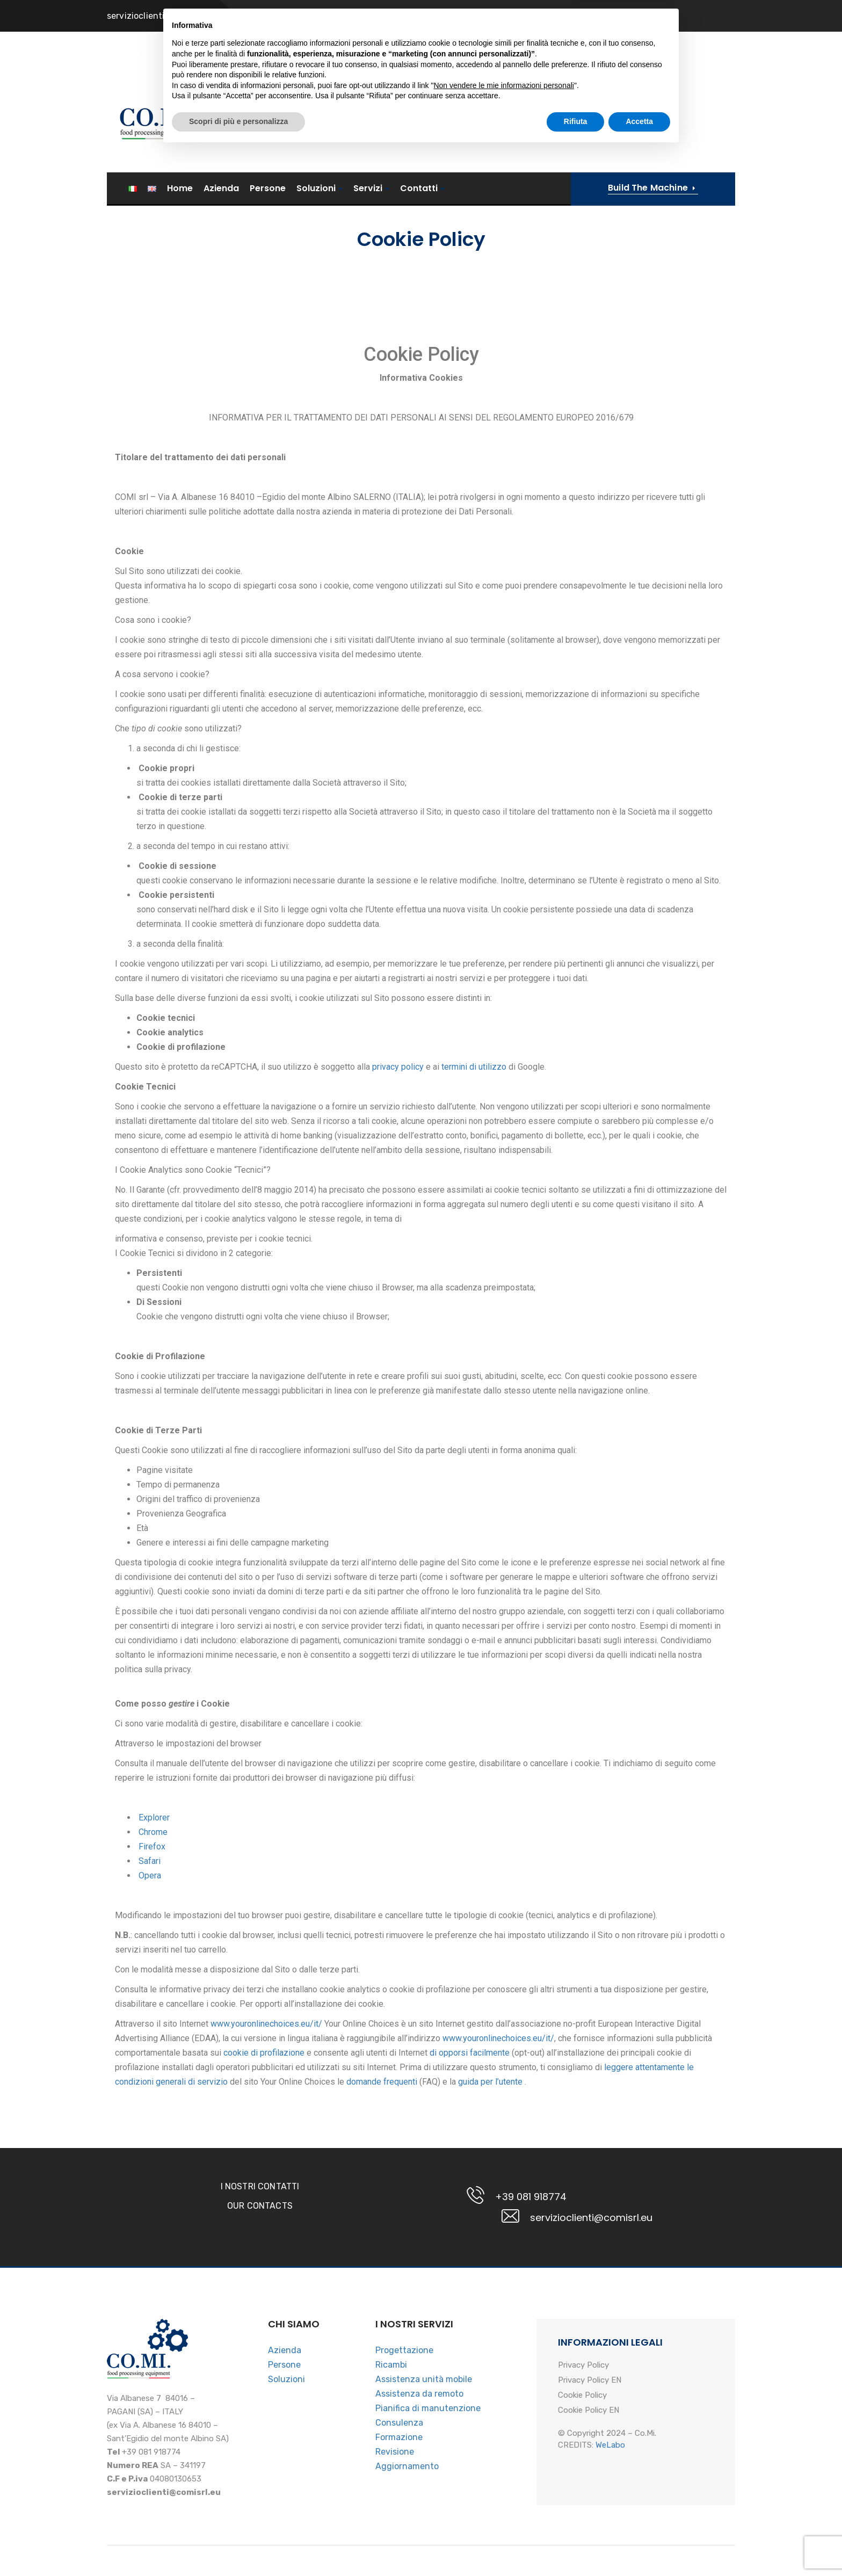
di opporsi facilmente (470, 2053)
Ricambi (391, 2365)
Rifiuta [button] (575, 2546)
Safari (150, 1861)
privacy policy (398, 1067)
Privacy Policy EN (589, 2380)
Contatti (419, 188)
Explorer (154, 1817)
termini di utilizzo (473, 1067)
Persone (268, 188)
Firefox (152, 1846)
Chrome (153, 1832)
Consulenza (399, 2423)
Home (180, 188)
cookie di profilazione (263, 2053)
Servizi (367, 188)
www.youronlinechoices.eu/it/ (265, 2024)
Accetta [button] (639, 2546)
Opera (150, 1875)
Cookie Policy (582, 2395)
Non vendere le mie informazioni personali (503, 2510)
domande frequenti (382, 2082)
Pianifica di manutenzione (428, 2408)
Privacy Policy (583, 2365)
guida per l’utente (491, 2082)
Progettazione (404, 2350)
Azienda (221, 188)
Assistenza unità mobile (423, 2379)
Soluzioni (316, 188)
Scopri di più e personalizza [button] (238, 2546)
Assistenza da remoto (419, 2394)
